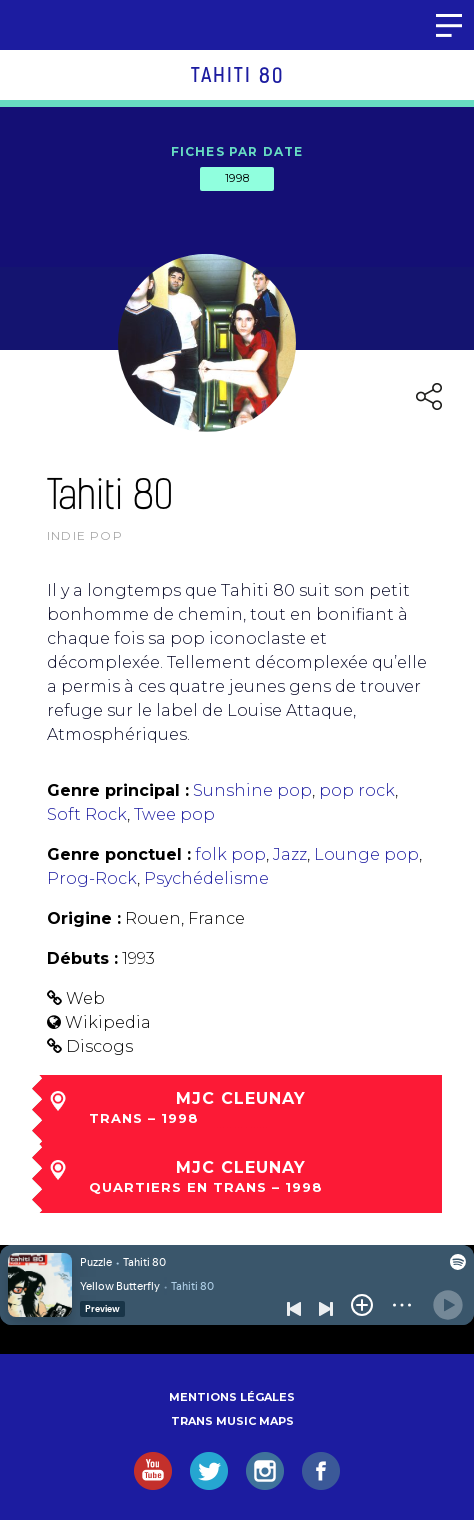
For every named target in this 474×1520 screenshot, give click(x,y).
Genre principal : (118, 790)
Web (85, 998)
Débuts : (82, 958)
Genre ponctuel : (119, 854)
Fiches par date (237, 151)
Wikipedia (108, 1022)
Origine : (84, 918)
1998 (237, 178)
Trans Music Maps (232, 1421)
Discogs (99, 1046)
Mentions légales (232, 1397)
